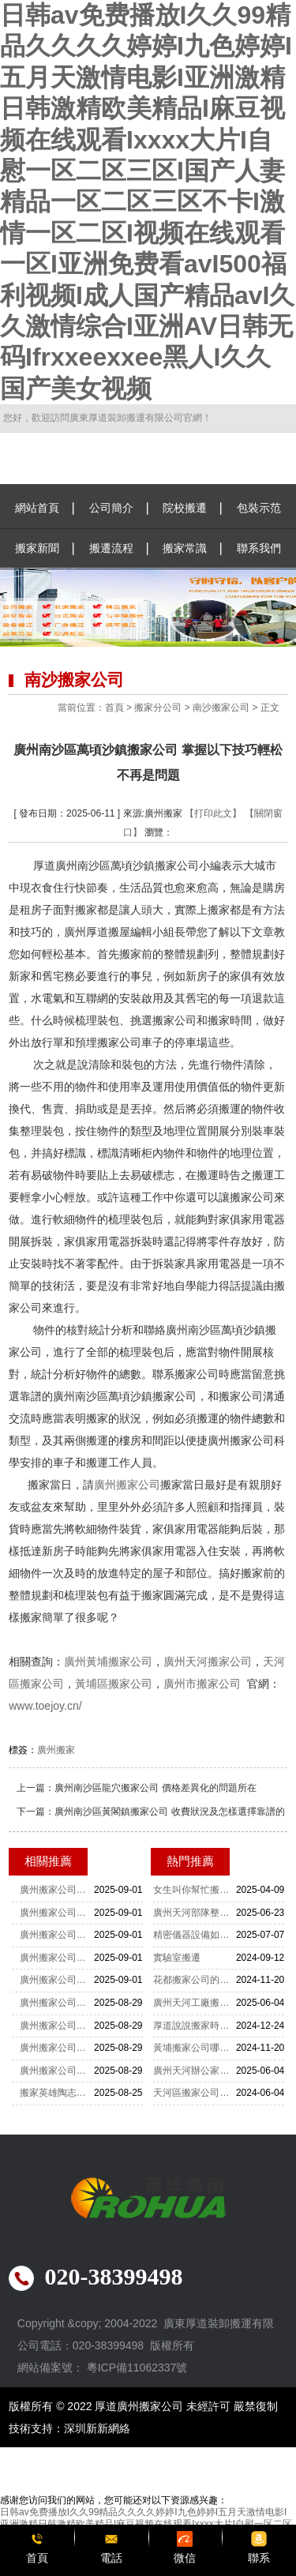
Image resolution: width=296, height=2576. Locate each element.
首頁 (114, 707)
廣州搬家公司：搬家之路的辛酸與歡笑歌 (57, 1979)
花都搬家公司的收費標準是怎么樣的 (194, 1979)
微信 (185, 2558)
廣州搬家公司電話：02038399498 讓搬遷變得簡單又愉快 (57, 2070)
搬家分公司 (158, 707)
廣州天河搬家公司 (207, 1661)
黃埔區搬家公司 (113, 1683)
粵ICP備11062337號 (137, 2367)
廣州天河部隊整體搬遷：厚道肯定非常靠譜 (194, 1912)
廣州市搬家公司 (202, 1683)
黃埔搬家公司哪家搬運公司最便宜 (194, 2047)
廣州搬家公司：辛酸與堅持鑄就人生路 (57, 1934)
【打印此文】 (213, 813)
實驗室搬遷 (176, 1957)
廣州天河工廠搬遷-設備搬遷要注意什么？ (194, 2002)
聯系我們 (259, 548)
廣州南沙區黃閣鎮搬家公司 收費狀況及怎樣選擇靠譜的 (169, 1811)
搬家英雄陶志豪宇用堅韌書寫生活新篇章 (57, 2092)
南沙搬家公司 (221, 707)
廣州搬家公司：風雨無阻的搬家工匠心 (57, 1889)
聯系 (259, 2558)
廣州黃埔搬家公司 (108, 1661)
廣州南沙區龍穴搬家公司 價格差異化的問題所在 (155, 1787)
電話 (111, 2558)
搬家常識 (185, 548)
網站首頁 (37, 508)
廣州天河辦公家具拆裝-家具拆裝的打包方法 (194, 2070)
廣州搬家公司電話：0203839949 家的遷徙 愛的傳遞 (57, 2002)
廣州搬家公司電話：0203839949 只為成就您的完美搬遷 (57, 2025)
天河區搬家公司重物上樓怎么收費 (194, 2092)
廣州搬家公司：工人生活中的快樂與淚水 (57, 1957)
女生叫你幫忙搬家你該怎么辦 (194, 1889)
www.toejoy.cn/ (45, 1705)
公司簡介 (111, 508)
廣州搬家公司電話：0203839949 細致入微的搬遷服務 (57, 2047)
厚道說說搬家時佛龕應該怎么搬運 (194, 2025)
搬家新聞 (37, 548)
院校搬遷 (185, 508)
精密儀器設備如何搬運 (194, 1934)
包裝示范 (259, 508)
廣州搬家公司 (127, 1484)
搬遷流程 (111, 548)
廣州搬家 (56, 1750)
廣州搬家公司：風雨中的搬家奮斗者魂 (57, 1912)
